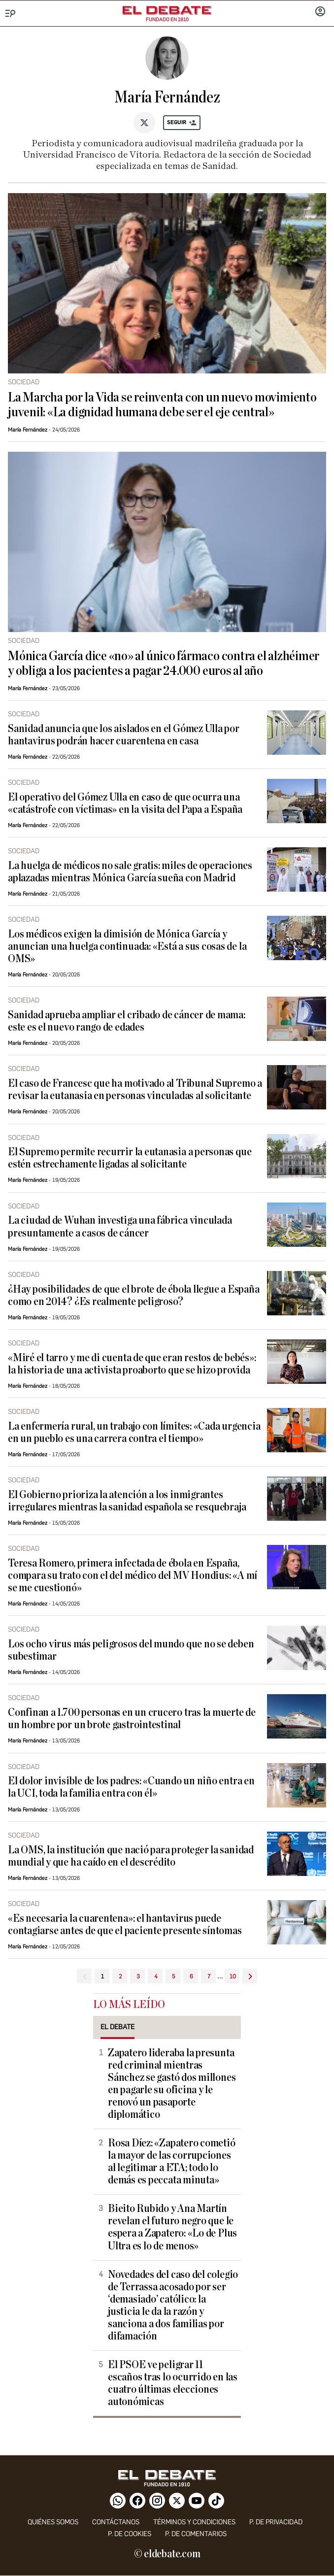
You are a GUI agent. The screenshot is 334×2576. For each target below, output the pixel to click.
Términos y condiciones (194, 2522)
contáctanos (115, 2522)
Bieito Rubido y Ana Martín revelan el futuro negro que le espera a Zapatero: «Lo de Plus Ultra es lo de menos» (172, 2227)
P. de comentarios (196, 2534)
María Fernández (27, 430)
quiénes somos (53, 2522)
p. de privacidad (275, 2522)
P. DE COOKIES (129, 2534)
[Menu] (10, 13)
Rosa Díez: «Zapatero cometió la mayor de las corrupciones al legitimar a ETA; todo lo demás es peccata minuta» (171, 2162)
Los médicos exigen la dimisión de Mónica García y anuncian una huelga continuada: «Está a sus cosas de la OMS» (127, 947)
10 (233, 1976)
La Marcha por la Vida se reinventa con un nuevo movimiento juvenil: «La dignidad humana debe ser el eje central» (162, 405)
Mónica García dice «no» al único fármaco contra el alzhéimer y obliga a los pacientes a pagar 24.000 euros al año (163, 663)
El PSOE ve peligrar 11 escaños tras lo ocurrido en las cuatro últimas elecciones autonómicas (172, 2383)
